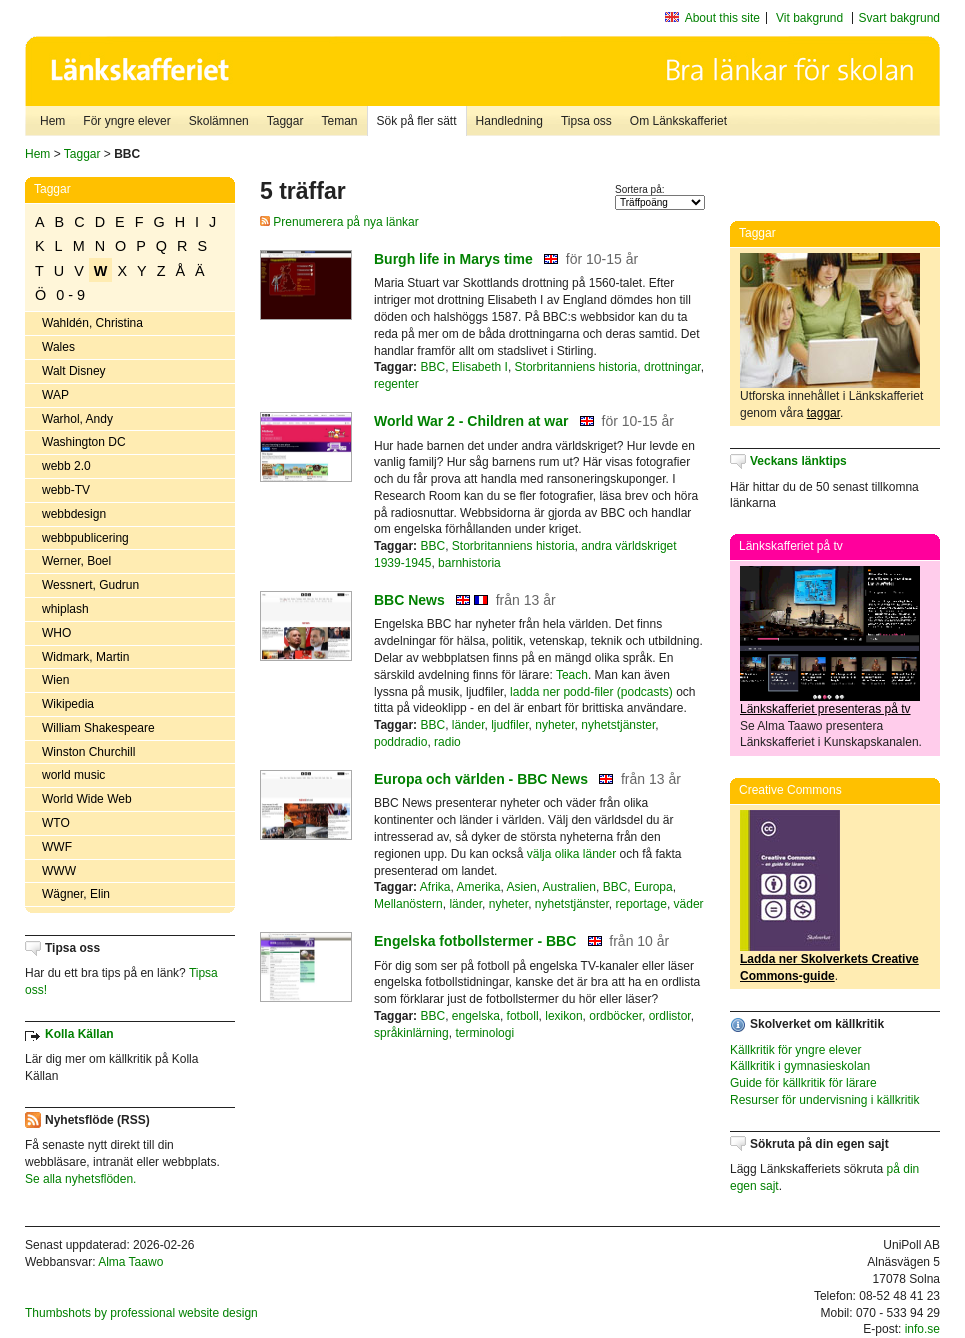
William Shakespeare (98, 728)
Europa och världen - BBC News (481, 779)
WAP (55, 395)
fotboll (523, 1016)
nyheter (554, 725)
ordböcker (615, 1016)
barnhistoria (469, 563)
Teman (339, 121)
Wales (58, 347)
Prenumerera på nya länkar (339, 222)
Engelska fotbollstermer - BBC (475, 941)
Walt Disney (74, 371)
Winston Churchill (88, 752)
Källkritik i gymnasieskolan (800, 1066)
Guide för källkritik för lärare (803, 1083)
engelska (476, 1016)
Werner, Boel (76, 561)
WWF (57, 847)
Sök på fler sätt (417, 121)
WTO (56, 823)
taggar (823, 413)
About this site (722, 18)
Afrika (435, 887)
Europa (653, 887)
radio (447, 742)
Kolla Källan (79, 1034)
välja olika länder (571, 854)
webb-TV (66, 490)
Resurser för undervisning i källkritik (824, 1100)
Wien (55, 680)
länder (468, 725)
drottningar (672, 367)
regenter (396, 384)
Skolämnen (219, 121)
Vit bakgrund (809, 18)
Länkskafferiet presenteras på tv (825, 709)
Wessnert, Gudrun (90, 585)
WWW (59, 871)
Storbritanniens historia (576, 367)
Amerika (479, 887)
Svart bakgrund (899, 18)
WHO (56, 633)
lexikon (563, 1016)
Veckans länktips (798, 461)
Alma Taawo (130, 1262)
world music (73, 775)
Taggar (285, 121)
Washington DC (84, 442)
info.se (922, 1329)
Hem (52, 121)
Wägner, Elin (76, 894)
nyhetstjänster (618, 725)
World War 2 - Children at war (471, 421)
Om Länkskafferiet (678, 121)
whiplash (65, 609)
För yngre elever (126, 121)
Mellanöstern (408, 904)
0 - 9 (70, 295)
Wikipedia (68, 704)
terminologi (484, 1033)
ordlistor (670, 1016)
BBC (432, 367)
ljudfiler (509, 725)
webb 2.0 (66, 466)
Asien (522, 887)
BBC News (409, 600)
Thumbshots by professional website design (141, 1313)
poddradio (400, 742)
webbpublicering (85, 538)
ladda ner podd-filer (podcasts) (591, 692)
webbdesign (74, 514)
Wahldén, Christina (92, 323)
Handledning (509, 121)
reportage (641, 904)
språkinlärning (411, 1033)
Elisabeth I (480, 367)
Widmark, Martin (85, 657)
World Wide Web (87, 799)
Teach (572, 675)
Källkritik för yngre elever (795, 1050)
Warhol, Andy (77, 419)
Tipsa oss (586, 121)
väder (689, 904)
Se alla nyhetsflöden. (80, 1179)
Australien (569, 887)
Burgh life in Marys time (453, 259)
